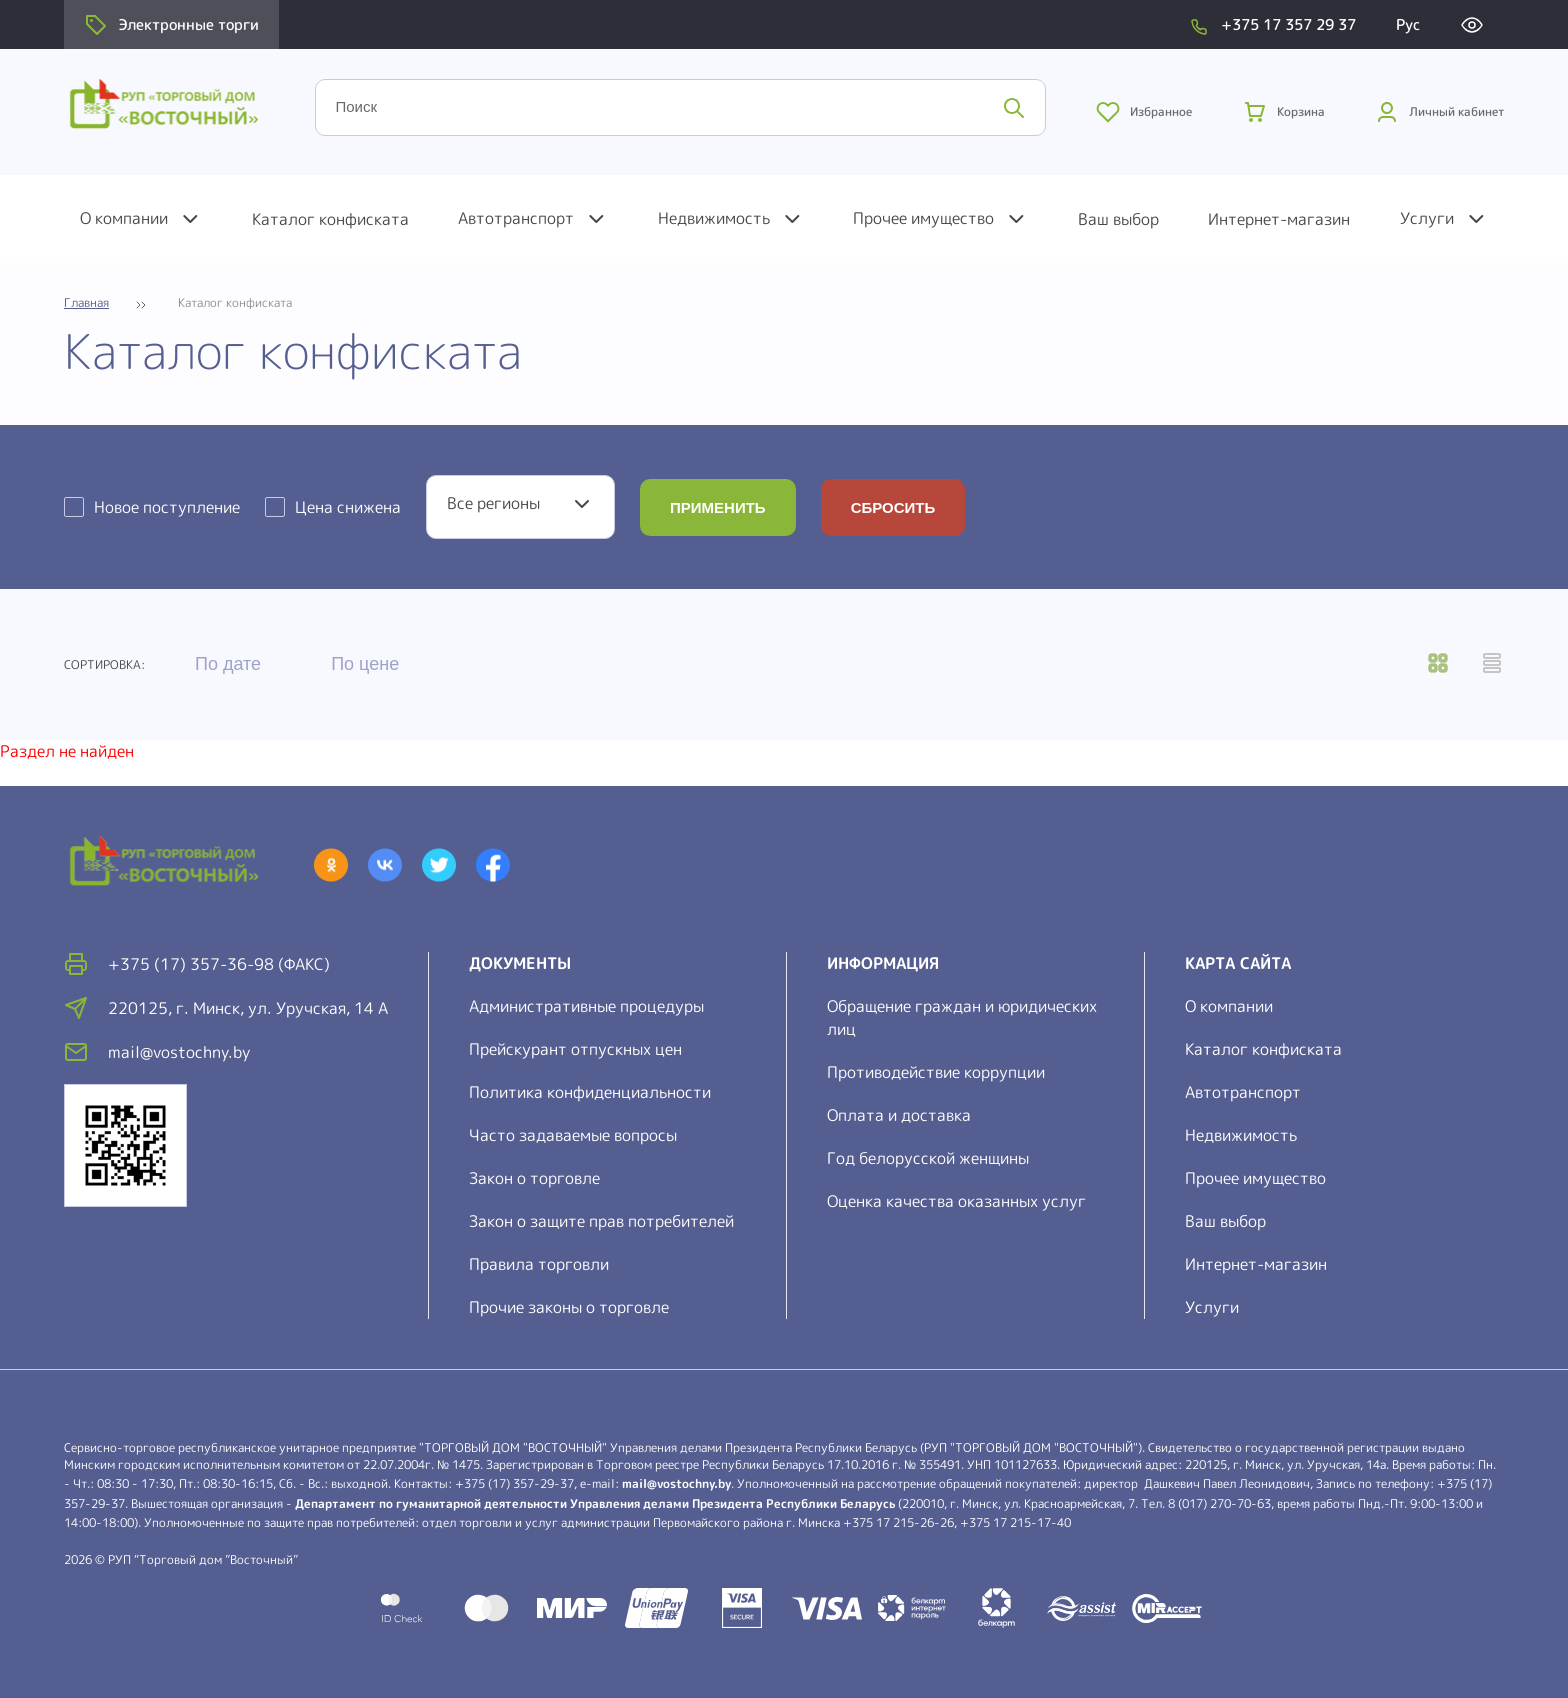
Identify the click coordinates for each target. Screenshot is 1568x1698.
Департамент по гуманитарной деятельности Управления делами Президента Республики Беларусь (595, 1503)
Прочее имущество (923, 218)
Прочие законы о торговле (569, 1307)
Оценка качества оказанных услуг (956, 1201)
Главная (86, 303)
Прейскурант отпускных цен (575, 1049)
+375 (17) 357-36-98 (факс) (219, 964)
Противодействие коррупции (936, 1072)
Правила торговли (539, 1264)
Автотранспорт (516, 218)
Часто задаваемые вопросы (573, 1135)
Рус (1408, 24)
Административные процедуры (586, 1006)
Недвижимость (714, 218)
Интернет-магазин (1279, 219)
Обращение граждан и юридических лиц (962, 1017)
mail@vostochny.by (676, 1483)
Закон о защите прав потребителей (601, 1221)
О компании (124, 218)
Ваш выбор (1118, 219)
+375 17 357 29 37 (1288, 24)
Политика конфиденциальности (590, 1092)
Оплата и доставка (899, 1115)
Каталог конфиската (330, 219)
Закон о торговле (534, 1178)
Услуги (1427, 218)
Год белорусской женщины (928, 1158)
